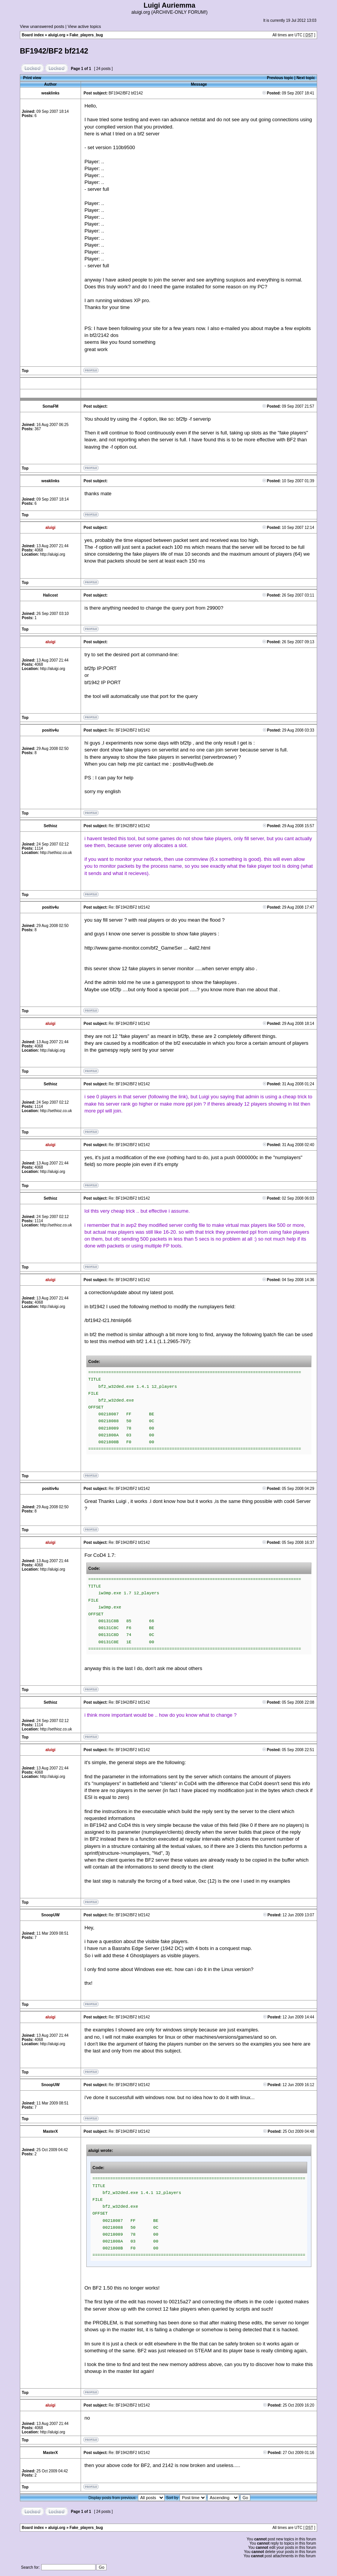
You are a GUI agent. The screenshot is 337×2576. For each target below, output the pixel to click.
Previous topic (280, 78)
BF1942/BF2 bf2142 (54, 51)
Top (25, 371)
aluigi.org (56, 35)
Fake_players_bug (86, 35)
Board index (33, 35)
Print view (32, 78)
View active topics (84, 26)
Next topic (305, 78)
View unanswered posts (42, 26)
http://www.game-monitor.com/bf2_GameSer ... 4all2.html (147, 948)
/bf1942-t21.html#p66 (107, 1320)
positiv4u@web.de (193, 764)
